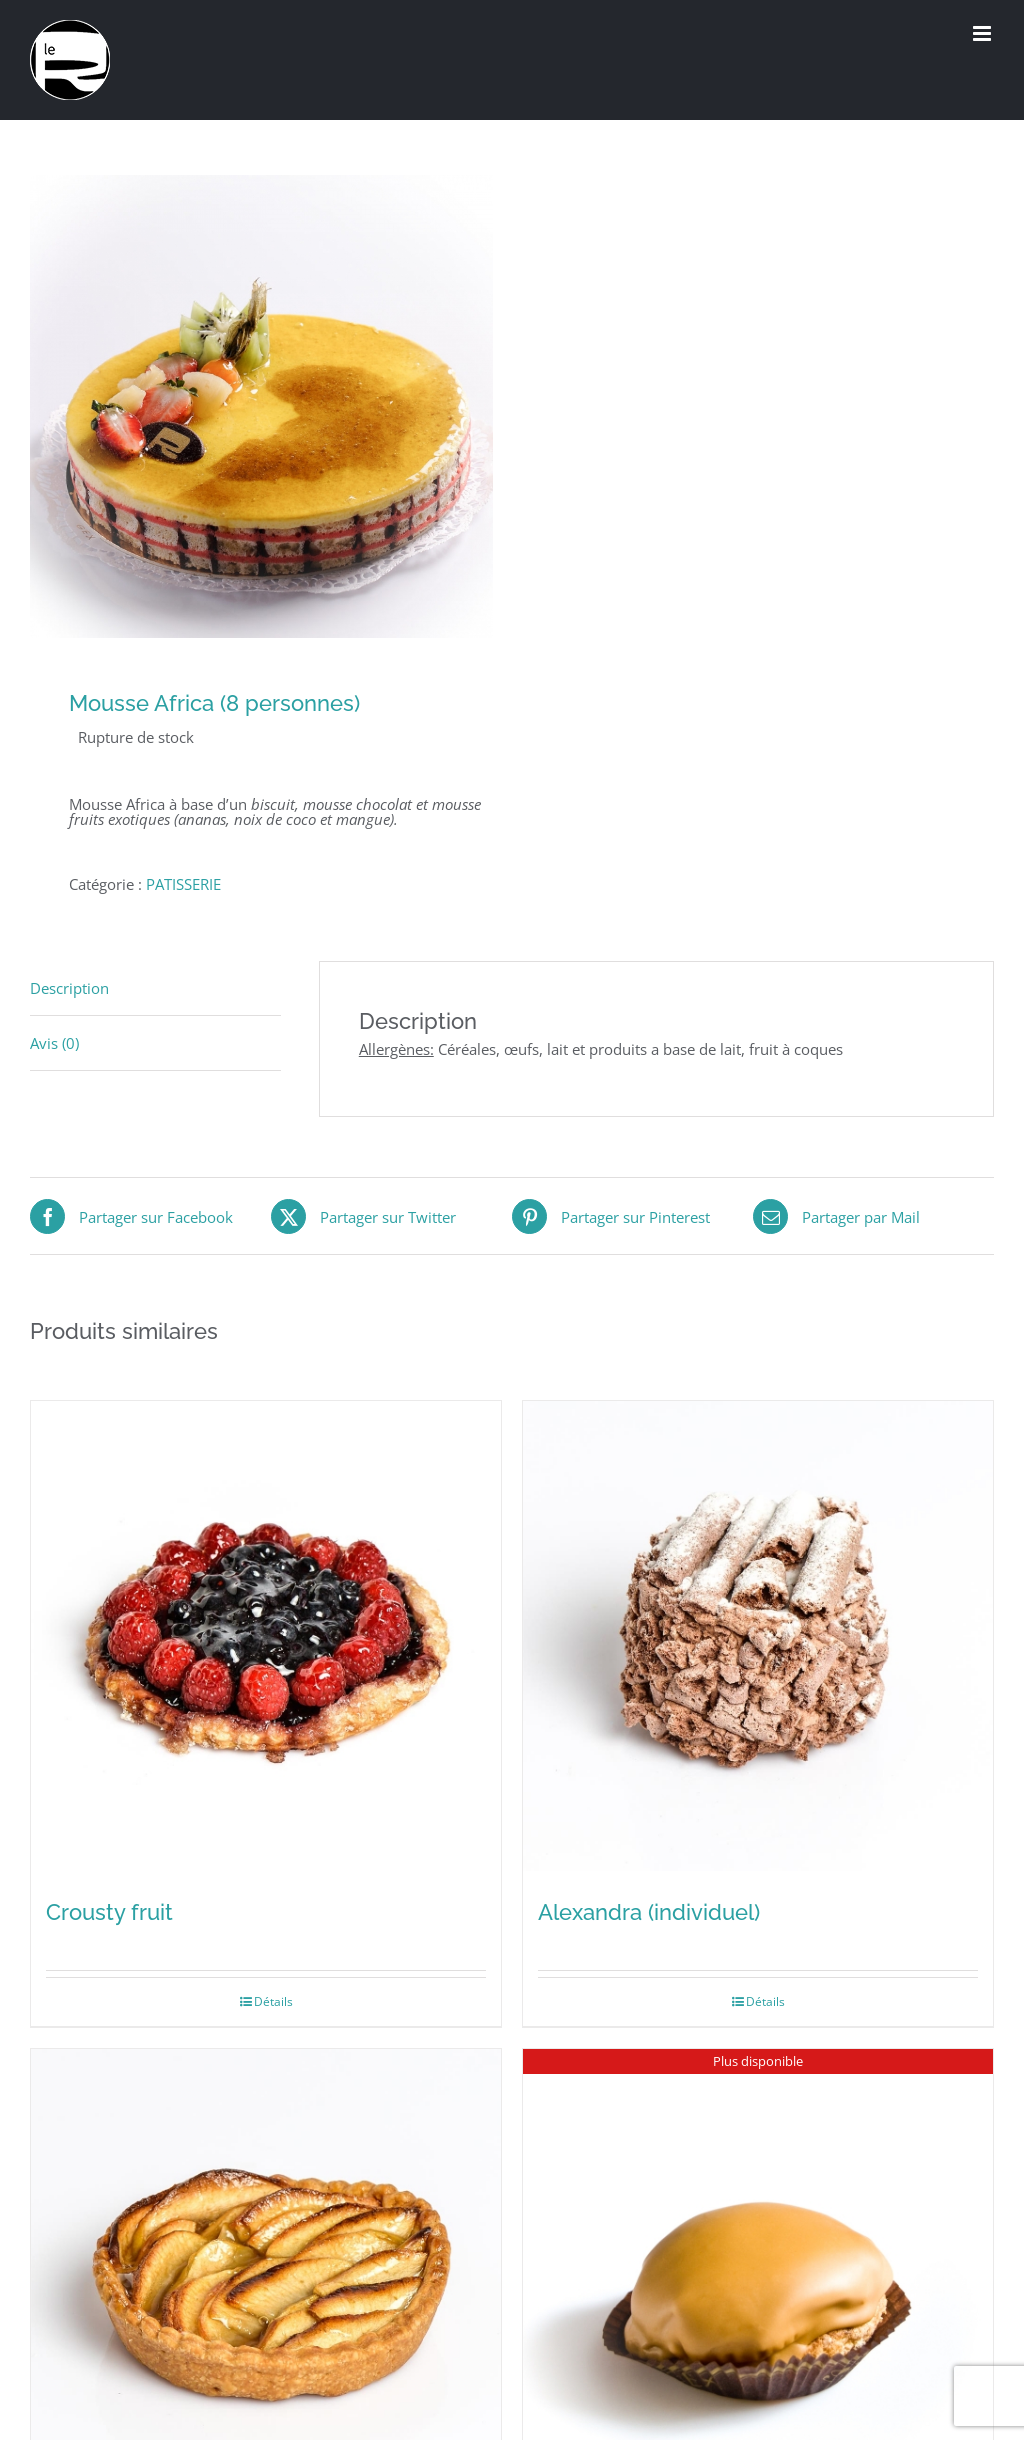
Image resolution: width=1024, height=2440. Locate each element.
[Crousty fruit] (266, 1636)
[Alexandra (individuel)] (758, 1636)
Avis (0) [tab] (54, 1043)
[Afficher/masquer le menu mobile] (983, 33)
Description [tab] (69, 988)
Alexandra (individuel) (649, 1912)
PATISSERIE (183, 884)
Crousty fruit (109, 1912)
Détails (273, 2001)
